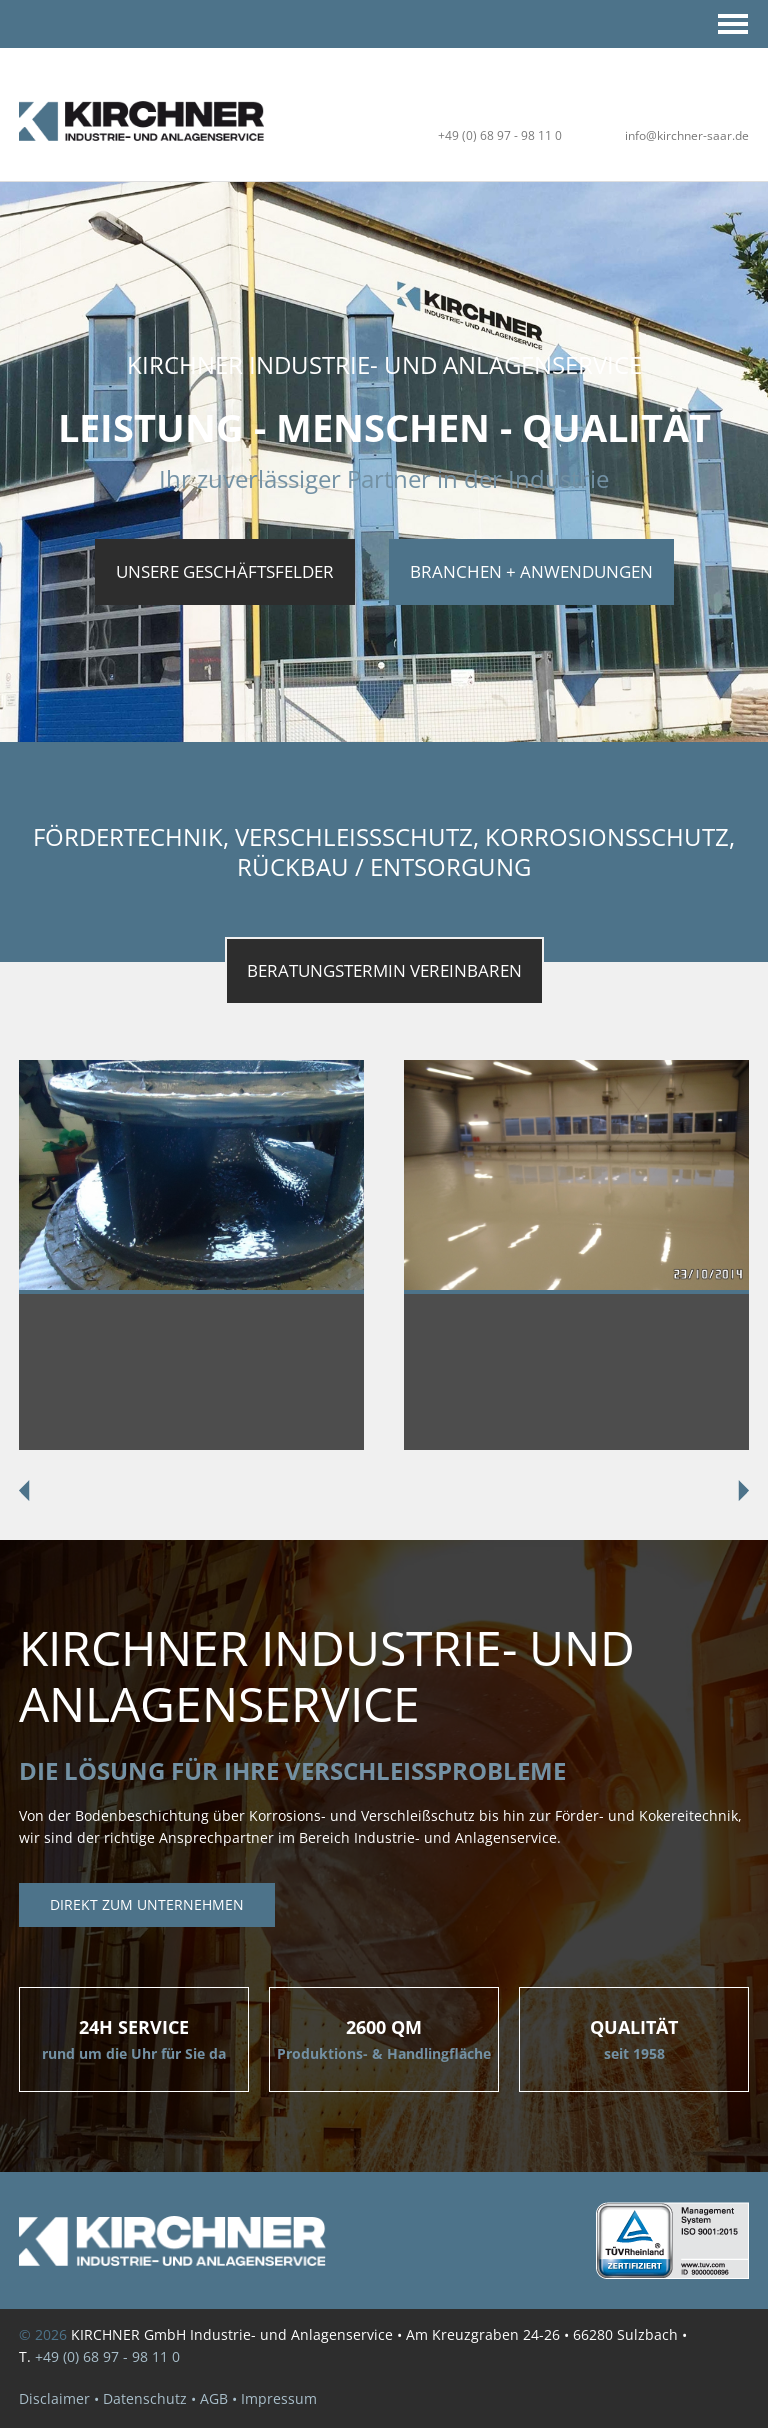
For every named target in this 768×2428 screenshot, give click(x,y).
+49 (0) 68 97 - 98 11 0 (500, 135)
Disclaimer (54, 2398)
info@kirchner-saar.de (687, 135)
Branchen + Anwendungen (531, 571)
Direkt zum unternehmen (147, 1904)
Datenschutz (145, 2398)
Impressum (279, 2398)
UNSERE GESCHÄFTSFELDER (225, 571)
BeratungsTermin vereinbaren (384, 970)
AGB (214, 2398)
